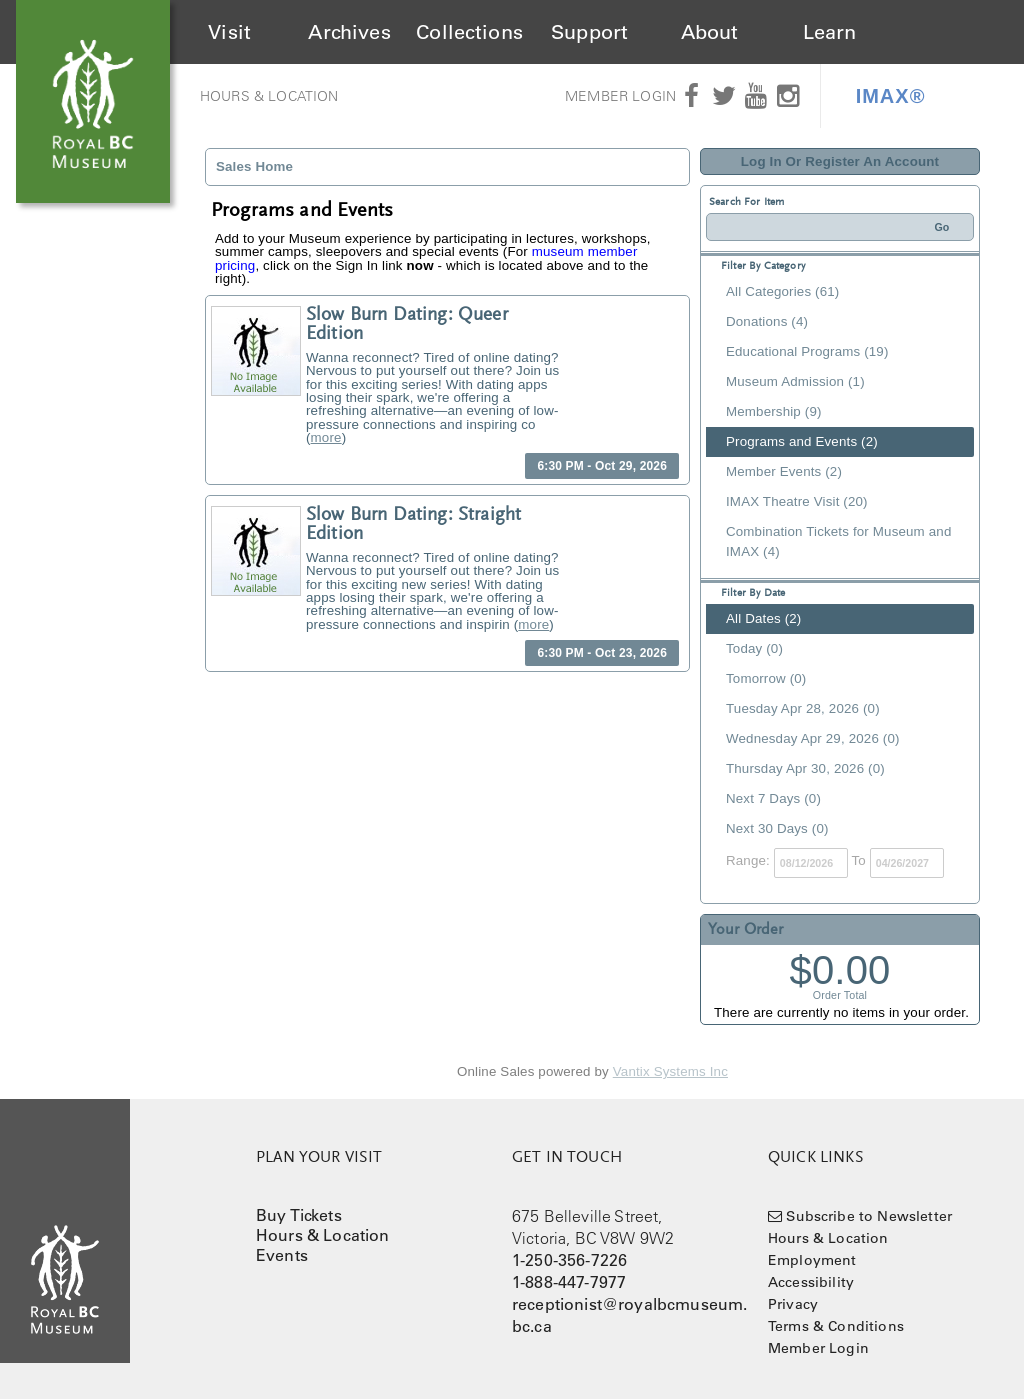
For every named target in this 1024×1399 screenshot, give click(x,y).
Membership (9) (774, 411)
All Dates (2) (763, 618)
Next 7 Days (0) (773, 798)
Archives (349, 32)
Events (282, 1255)
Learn (830, 32)
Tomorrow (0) (766, 678)
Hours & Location (269, 96)
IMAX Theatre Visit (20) (797, 501)
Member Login (620, 96)
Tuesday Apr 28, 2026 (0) (803, 708)
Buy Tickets (299, 1215)
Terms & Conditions (836, 1326)
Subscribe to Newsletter (869, 1216)
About (710, 32)
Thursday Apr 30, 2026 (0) (805, 768)
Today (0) (754, 648)
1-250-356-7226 (569, 1260)
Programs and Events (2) (802, 441)
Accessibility (811, 1282)
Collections (469, 32)
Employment (812, 1260)
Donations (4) (767, 321)
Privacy (793, 1304)
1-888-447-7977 (569, 1282)
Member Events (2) (784, 471)
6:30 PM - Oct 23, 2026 (602, 653)
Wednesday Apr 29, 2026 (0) (813, 738)
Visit (229, 32)
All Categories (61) (782, 291)
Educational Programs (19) (807, 351)
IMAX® (891, 96)
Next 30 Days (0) (777, 828)
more (326, 437)
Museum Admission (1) (795, 381)
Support (589, 32)
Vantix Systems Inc (670, 1071)
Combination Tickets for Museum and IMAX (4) (838, 541)
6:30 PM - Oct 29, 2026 (602, 466)
